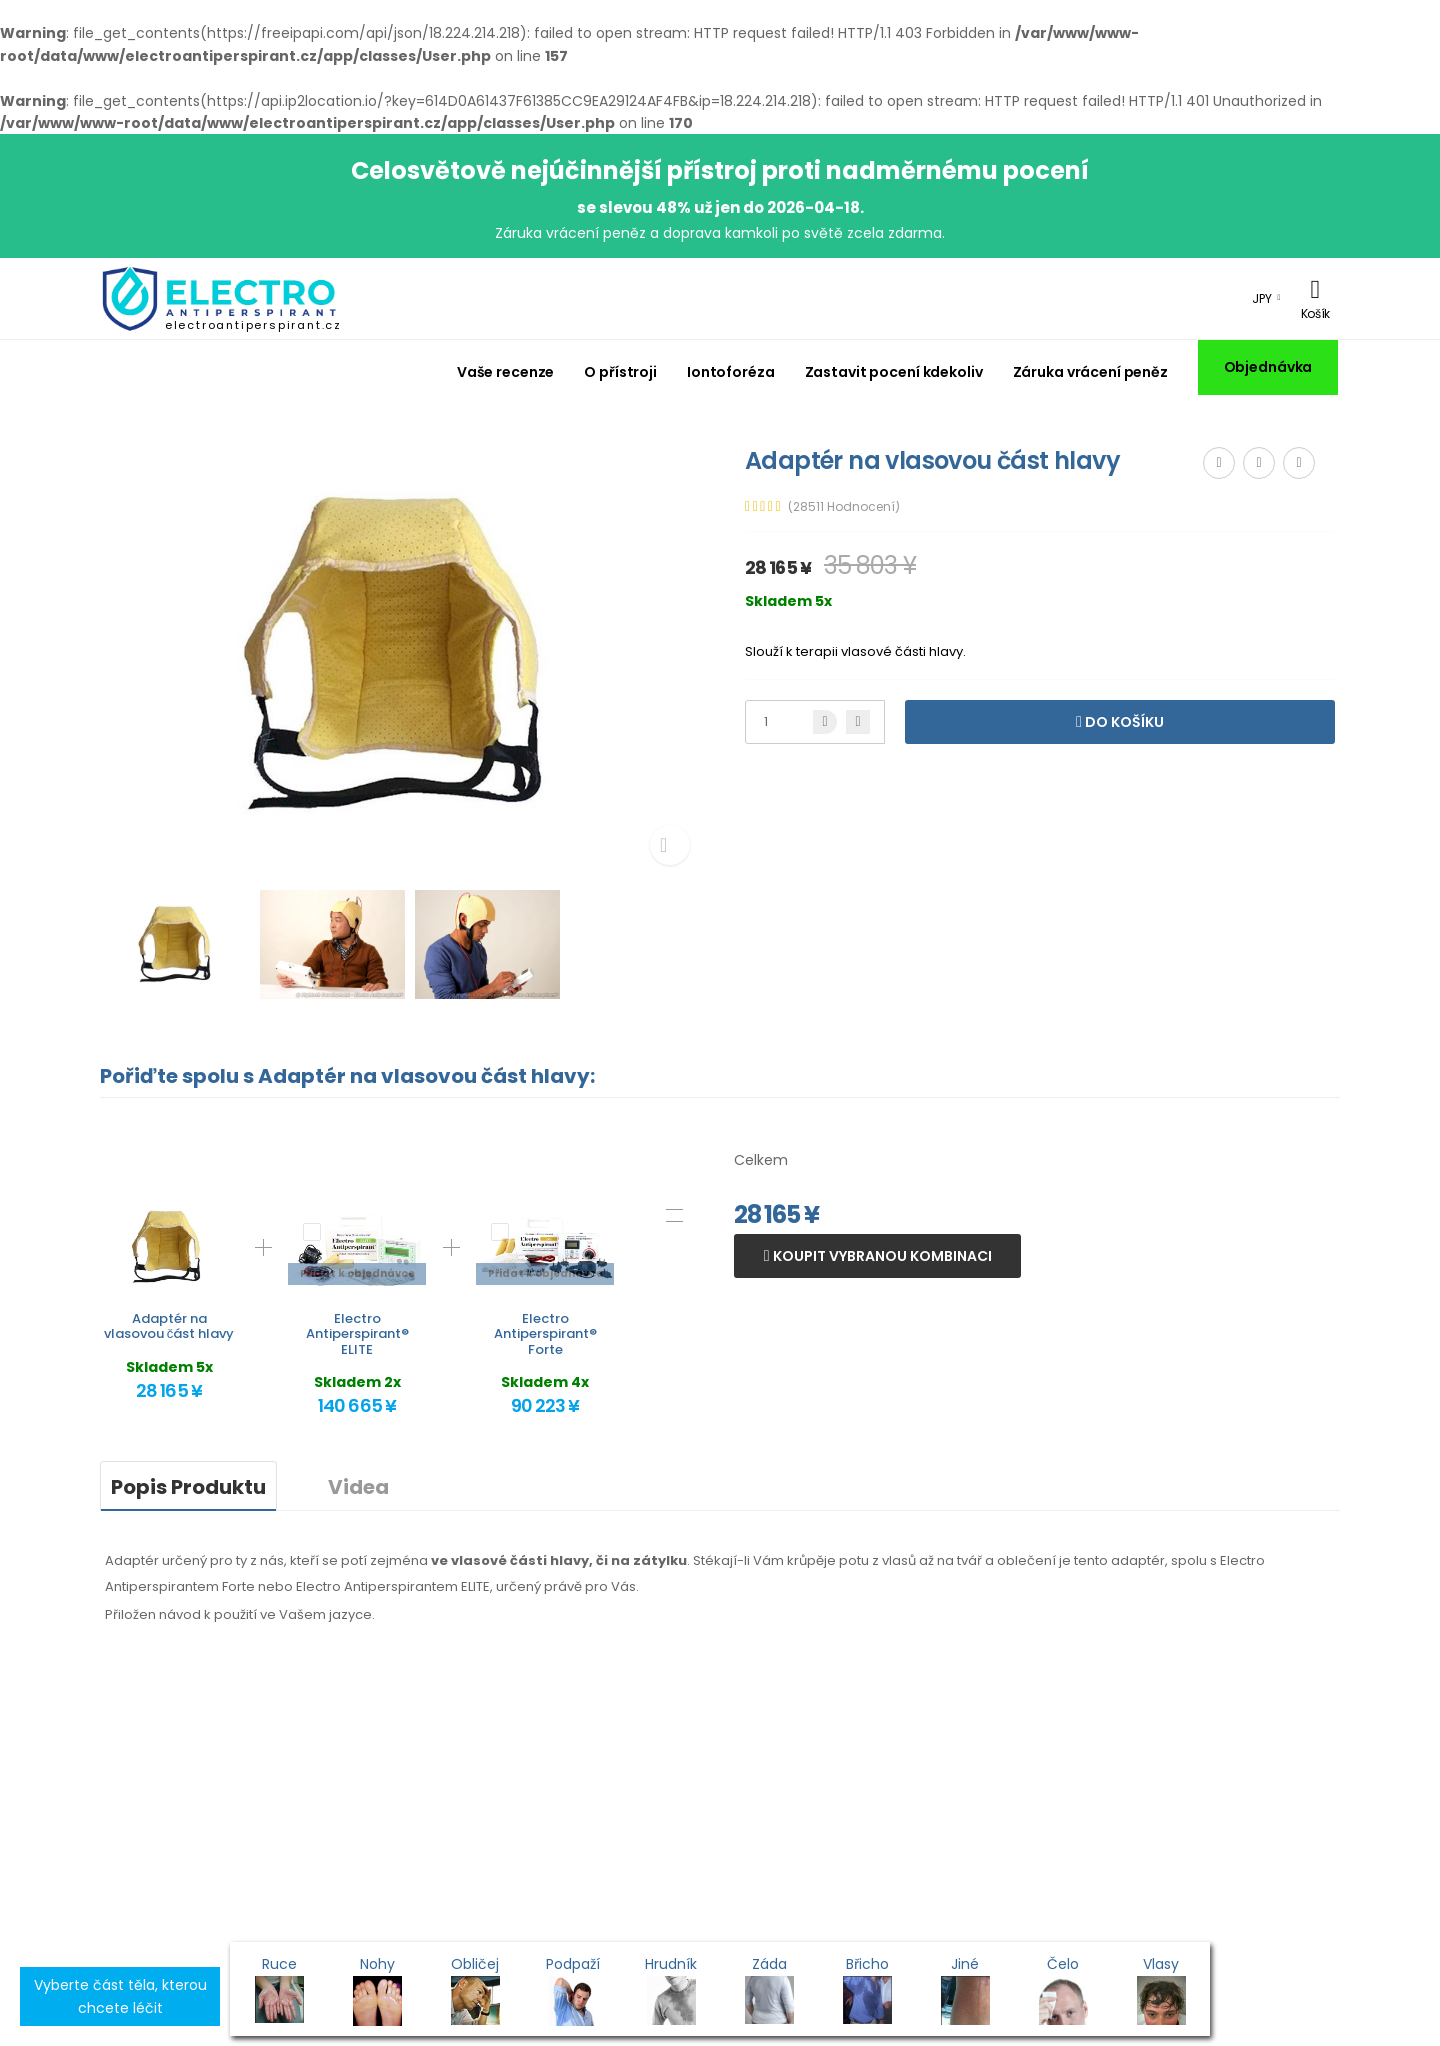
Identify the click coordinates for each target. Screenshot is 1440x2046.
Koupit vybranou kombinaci (881, 1256)
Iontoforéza (731, 372)
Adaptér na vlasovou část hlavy (169, 1326)
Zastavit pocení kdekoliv (894, 372)
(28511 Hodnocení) (844, 507)
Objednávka (1268, 367)
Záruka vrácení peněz (1090, 372)
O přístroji (620, 372)
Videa (358, 1487)
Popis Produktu (188, 1487)
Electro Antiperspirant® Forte (545, 1334)
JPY (1262, 298)
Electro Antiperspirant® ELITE (357, 1334)
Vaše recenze (506, 372)
